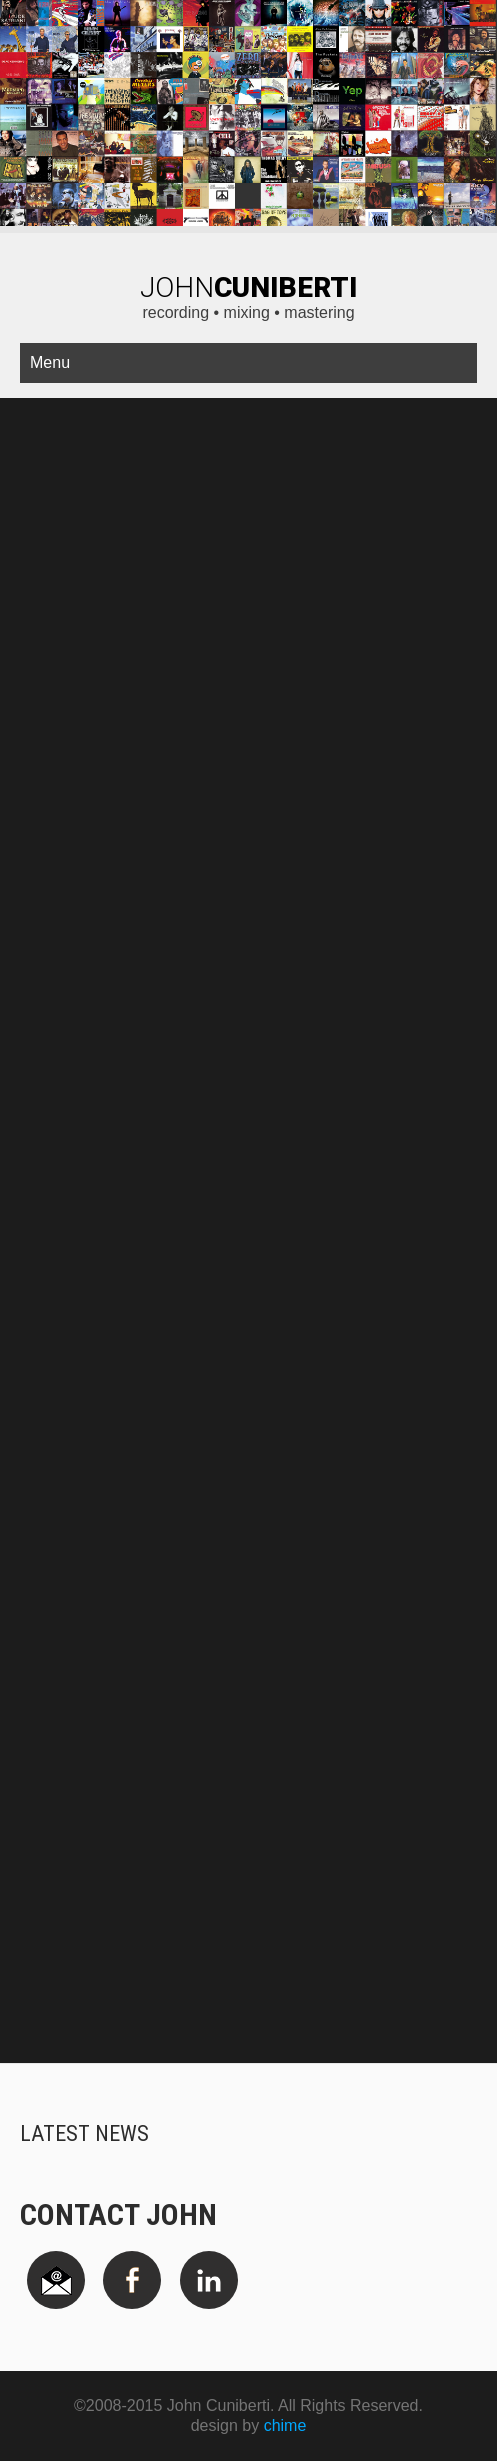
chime (285, 2425)
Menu (50, 362)
